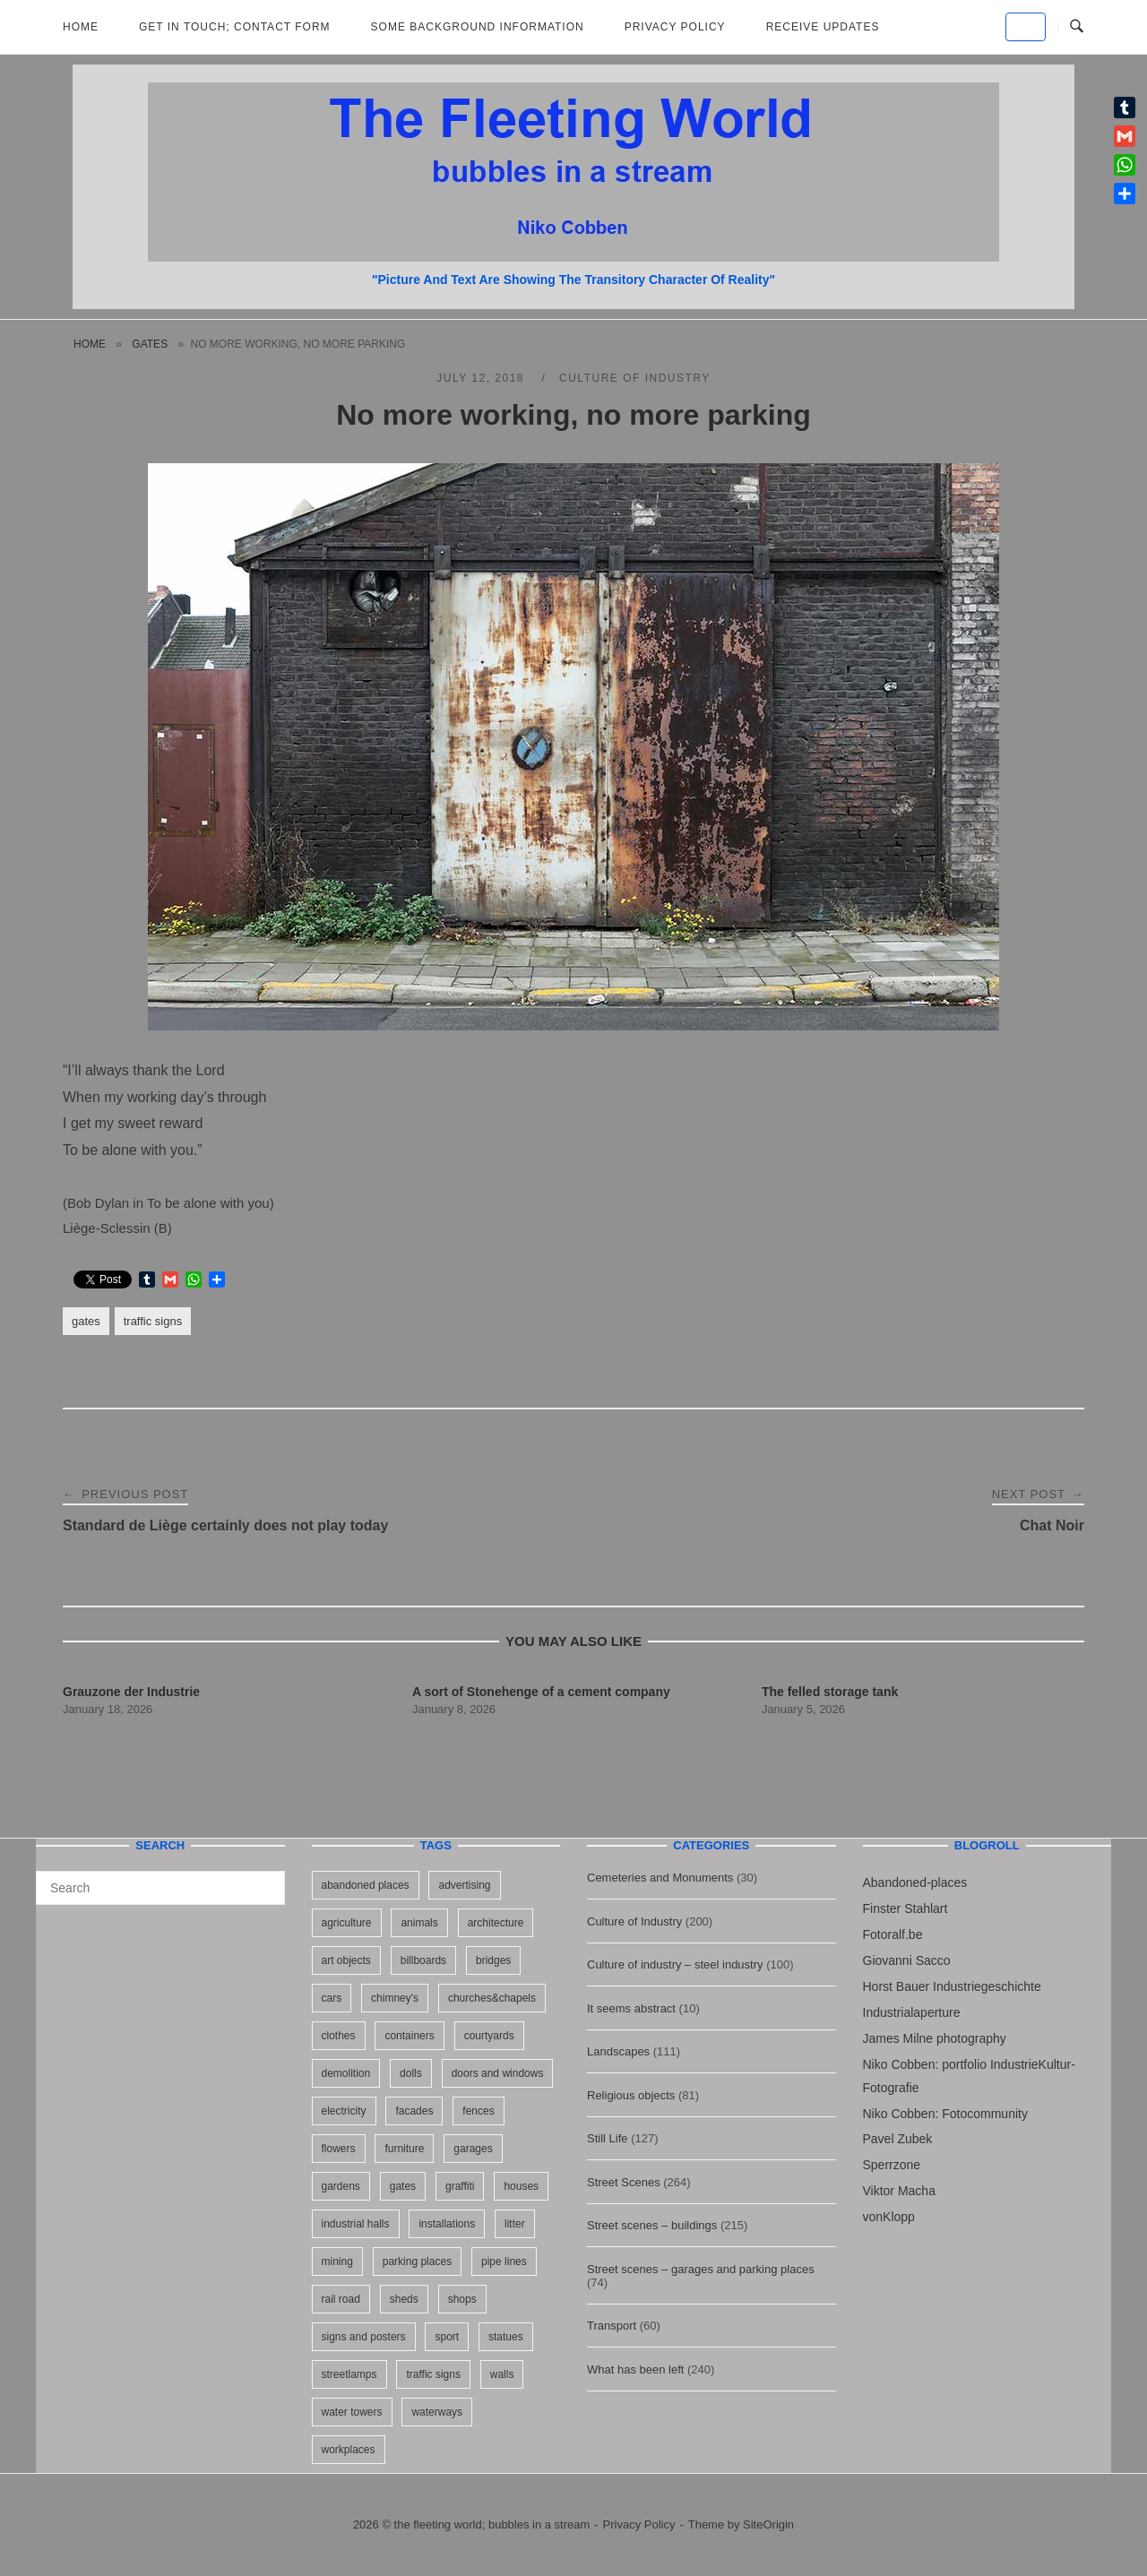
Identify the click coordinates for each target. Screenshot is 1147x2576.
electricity (344, 2111)
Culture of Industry (635, 378)
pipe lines (504, 2261)
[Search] (265, 1880)
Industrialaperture (912, 2012)
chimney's (394, 1998)
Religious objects (631, 2095)
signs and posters (364, 2336)
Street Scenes (623, 2182)
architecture (496, 1923)
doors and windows (498, 2073)
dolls (411, 2073)
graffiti (459, 2186)
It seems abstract (631, 2008)
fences (478, 2111)
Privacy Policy (675, 27)
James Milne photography (934, 2038)
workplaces (348, 2449)
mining (337, 2261)
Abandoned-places (915, 1882)
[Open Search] (1076, 27)
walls (502, 2374)
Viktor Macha (899, 2191)
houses (521, 2186)
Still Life (607, 2138)
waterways (436, 2412)
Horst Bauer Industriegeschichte (952, 1986)
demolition (346, 2073)
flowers (339, 2148)
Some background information (477, 27)
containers (409, 2035)
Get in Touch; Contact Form (235, 27)
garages (472, 2148)
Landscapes (618, 2051)
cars (332, 1998)
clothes (339, 2035)
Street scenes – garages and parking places (701, 2269)
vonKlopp (889, 2217)
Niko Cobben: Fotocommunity (945, 2113)
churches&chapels (492, 1998)
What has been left (635, 2369)
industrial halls (356, 2224)
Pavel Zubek (898, 2139)
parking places (417, 2261)
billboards (423, 1960)
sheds (404, 2299)
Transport (611, 2325)
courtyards (489, 2035)
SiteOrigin (768, 2524)
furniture (404, 2148)
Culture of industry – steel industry (675, 1964)
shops (462, 2299)
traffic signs (153, 1321)
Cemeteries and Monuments (660, 1877)
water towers (352, 2412)
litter (515, 2224)
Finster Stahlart (905, 1908)
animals (419, 1923)
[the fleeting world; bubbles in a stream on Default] (1025, 27)
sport (447, 2336)
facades (414, 2111)
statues (505, 2336)
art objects (346, 1960)
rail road (341, 2299)
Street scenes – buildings (652, 2225)
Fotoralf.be (893, 1934)
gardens (341, 2186)
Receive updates (823, 27)
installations (446, 2224)
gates (150, 344)
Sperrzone (892, 2165)
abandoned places (366, 1885)
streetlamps (349, 2374)
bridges (493, 1960)
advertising (464, 1885)
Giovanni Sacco (907, 1960)
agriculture (347, 1923)
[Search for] (160, 1888)
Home (81, 27)
